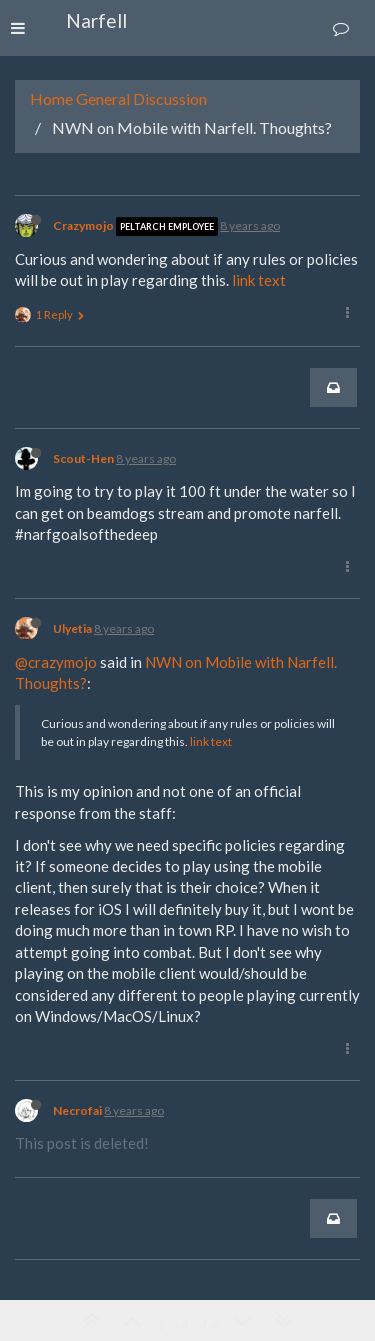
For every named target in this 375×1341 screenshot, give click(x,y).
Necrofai (77, 1110)
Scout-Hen (83, 458)
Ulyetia (72, 628)
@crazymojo (56, 662)
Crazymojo (83, 225)
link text (259, 280)
